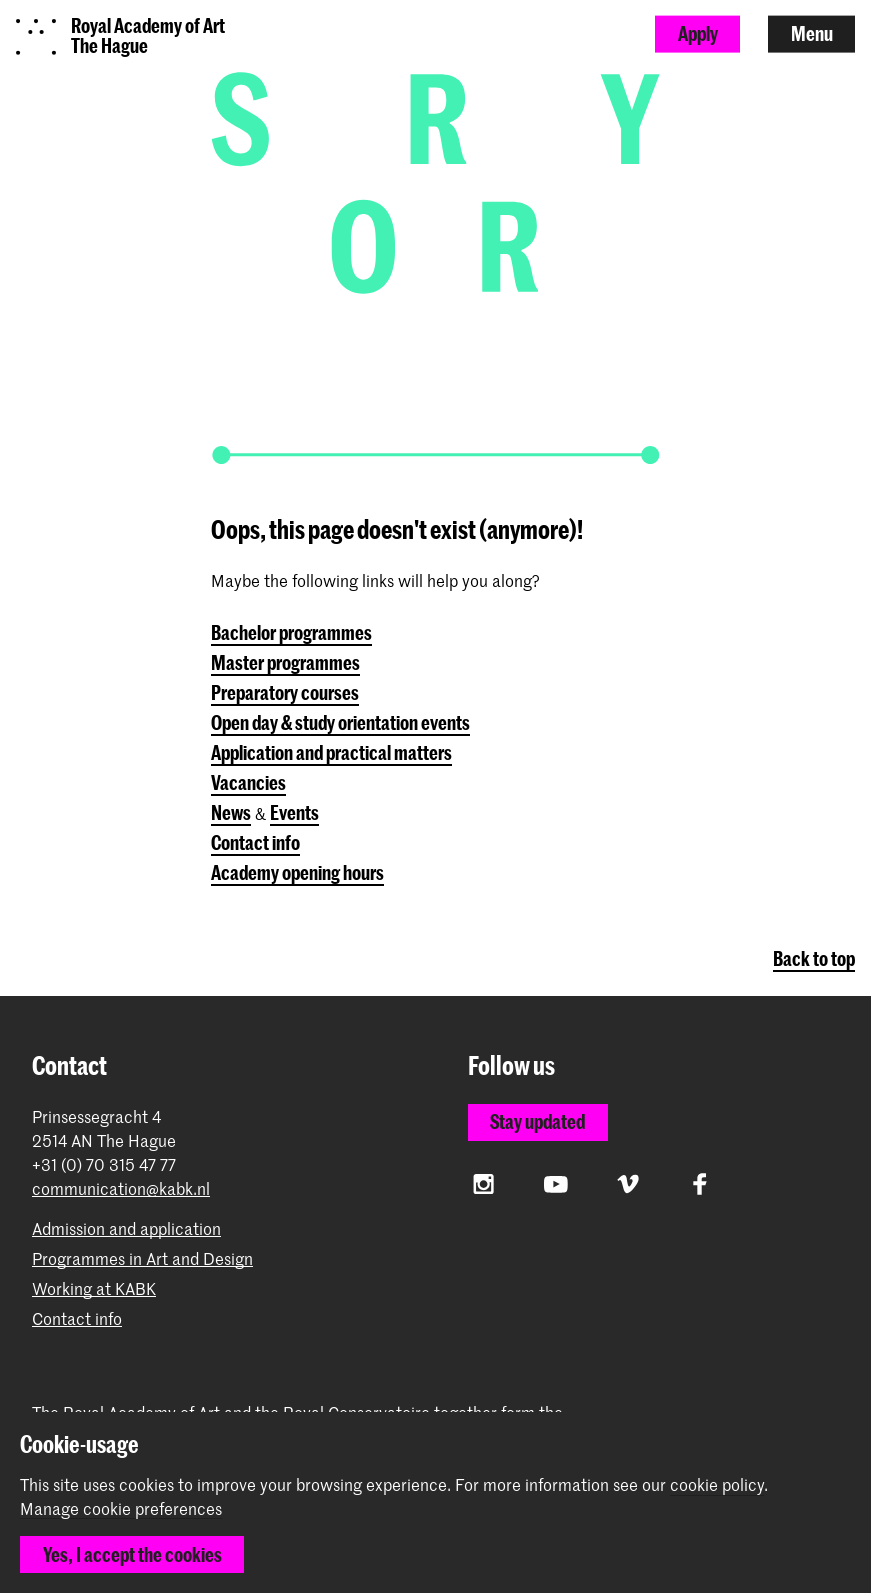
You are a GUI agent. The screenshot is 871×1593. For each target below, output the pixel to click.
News (231, 812)
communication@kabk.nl (121, 1188)
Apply (698, 33)
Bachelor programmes (291, 632)
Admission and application (126, 1228)
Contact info (255, 842)
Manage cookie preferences (121, 1509)
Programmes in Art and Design (142, 1258)
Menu (812, 33)
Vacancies (248, 782)
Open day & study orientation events (340, 722)
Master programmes (285, 662)
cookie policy (717, 1484)
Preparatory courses (285, 692)
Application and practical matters (331, 752)
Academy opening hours (297, 872)
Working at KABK (94, 1288)
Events (294, 812)
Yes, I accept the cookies (132, 1554)
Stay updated (537, 1121)
